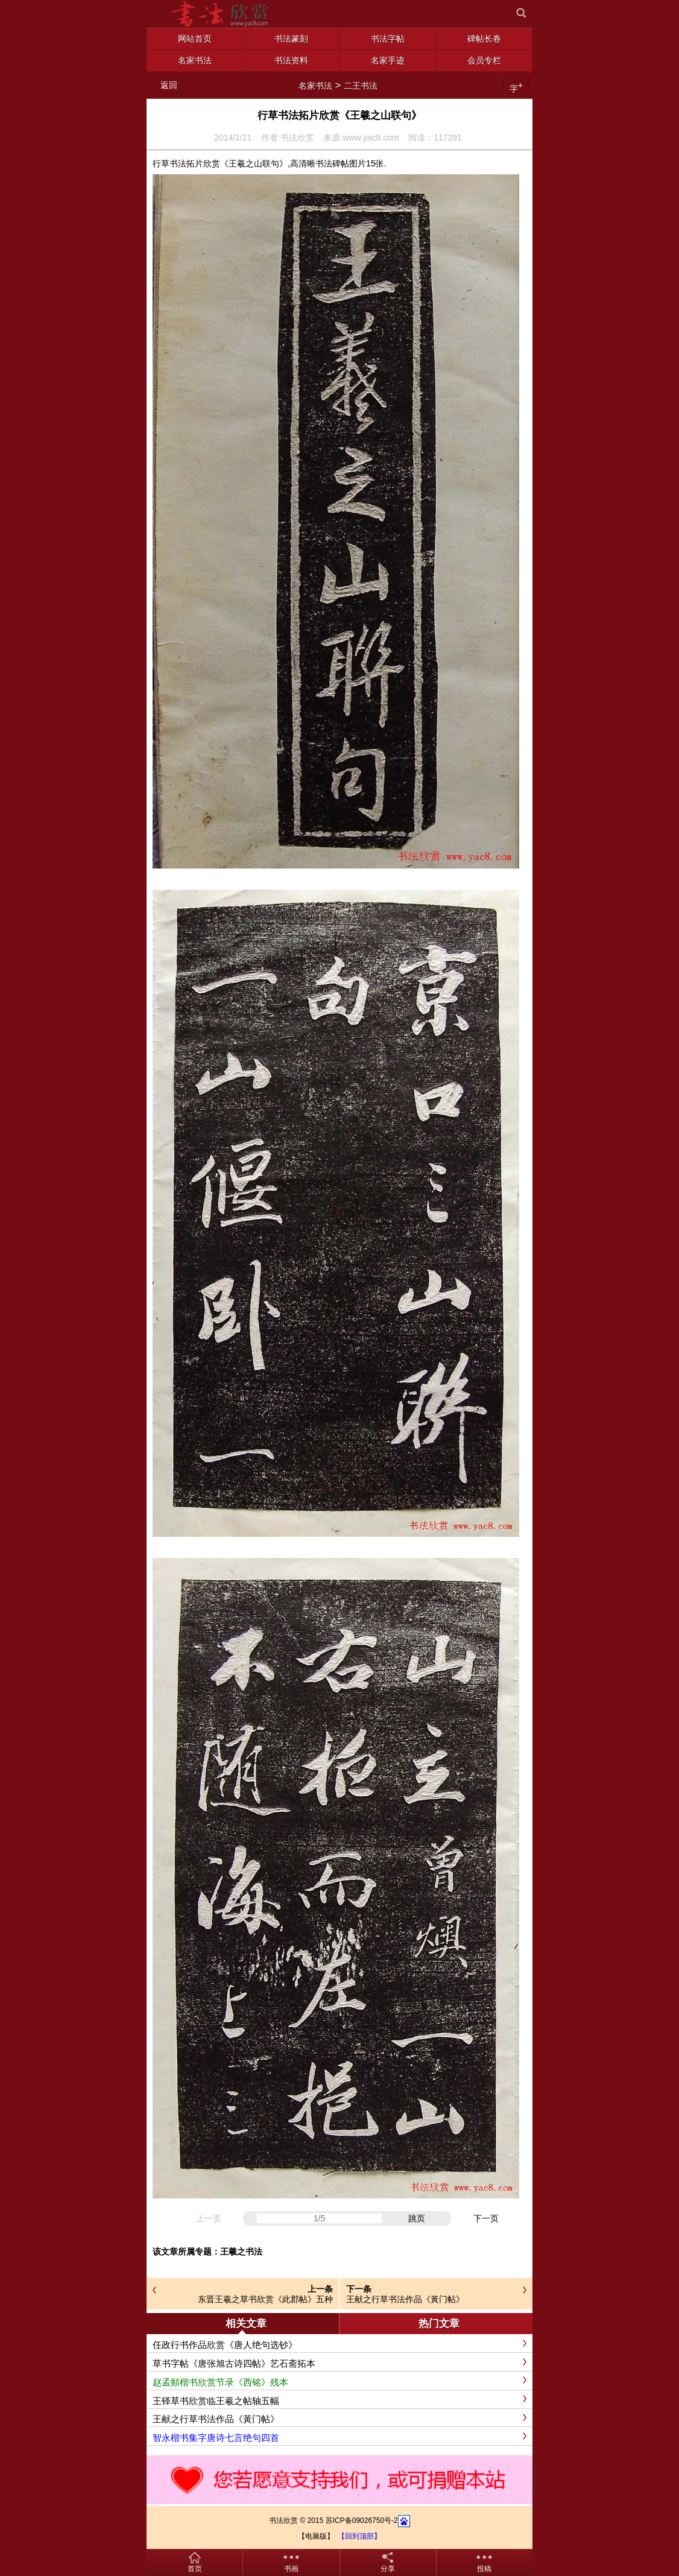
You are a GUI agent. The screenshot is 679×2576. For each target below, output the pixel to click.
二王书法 (360, 85)
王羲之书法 (241, 2251)
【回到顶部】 (359, 2536)
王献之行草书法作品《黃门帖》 (405, 2299)
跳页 (416, 2218)
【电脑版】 (316, 2536)
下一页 (486, 2218)
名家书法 (315, 85)
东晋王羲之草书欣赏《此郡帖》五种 (265, 2299)
